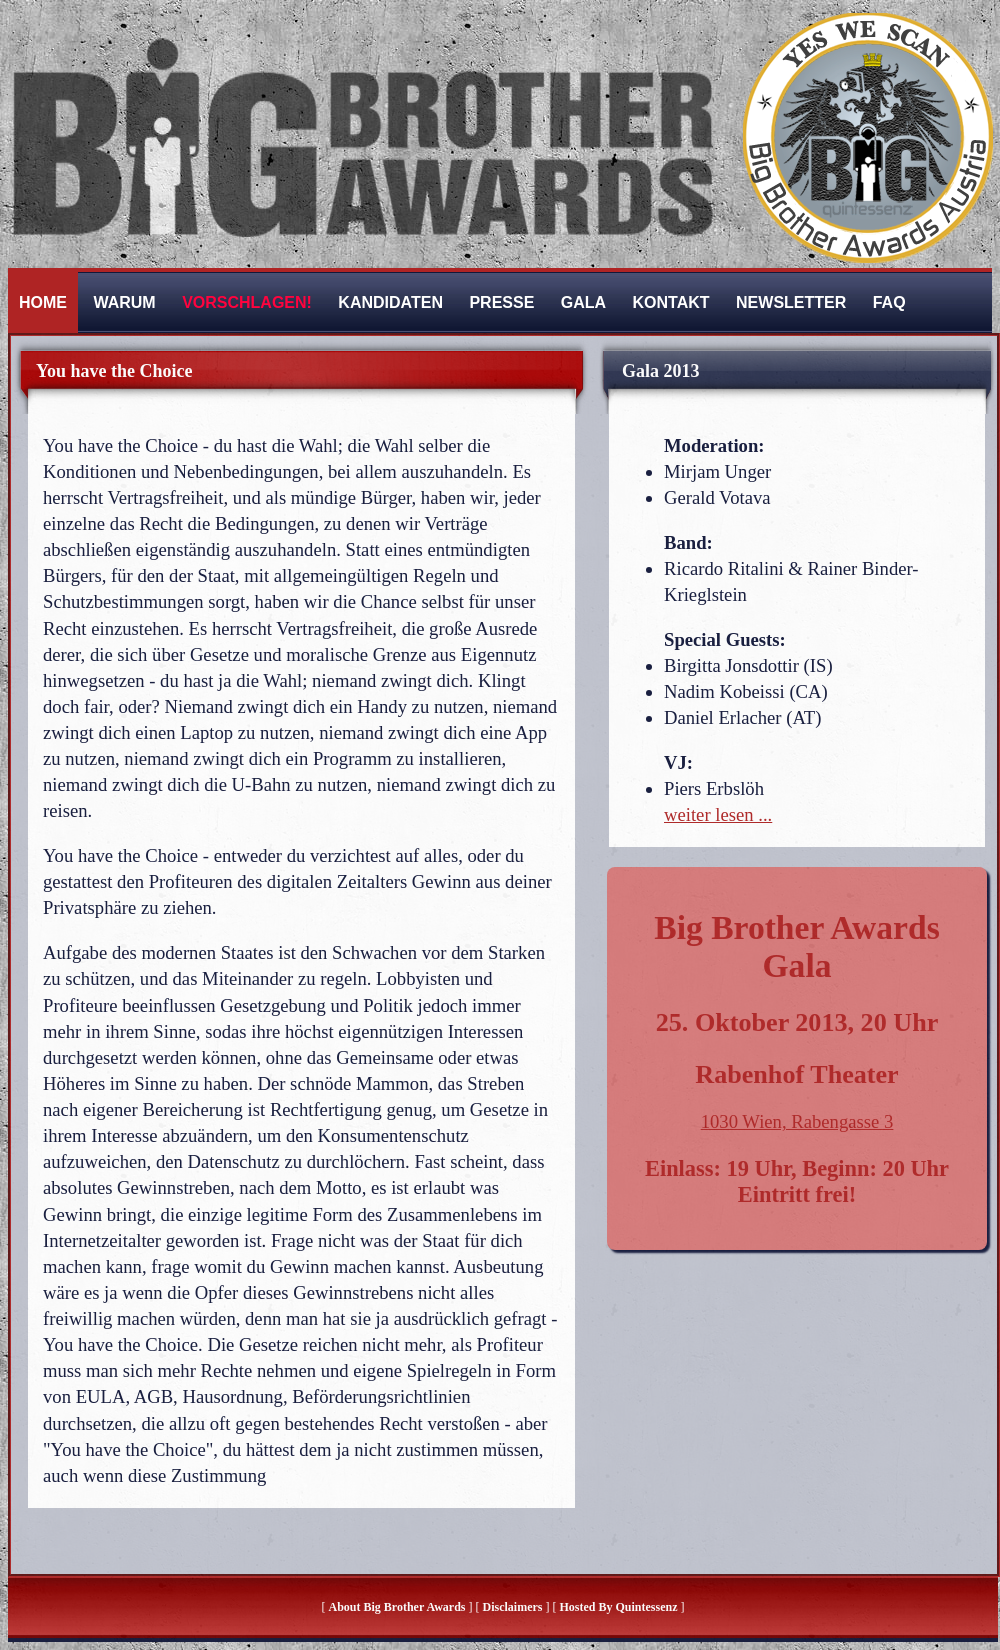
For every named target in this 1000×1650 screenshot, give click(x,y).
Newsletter (791, 302)
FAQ (889, 302)
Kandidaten (390, 302)
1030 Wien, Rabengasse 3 (797, 1121)
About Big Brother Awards (398, 1607)
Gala (583, 302)
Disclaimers (513, 1607)
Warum (124, 302)
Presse (501, 302)
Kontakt (671, 302)
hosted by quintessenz (618, 1607)
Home (43, 302)
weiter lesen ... (718, 814)
